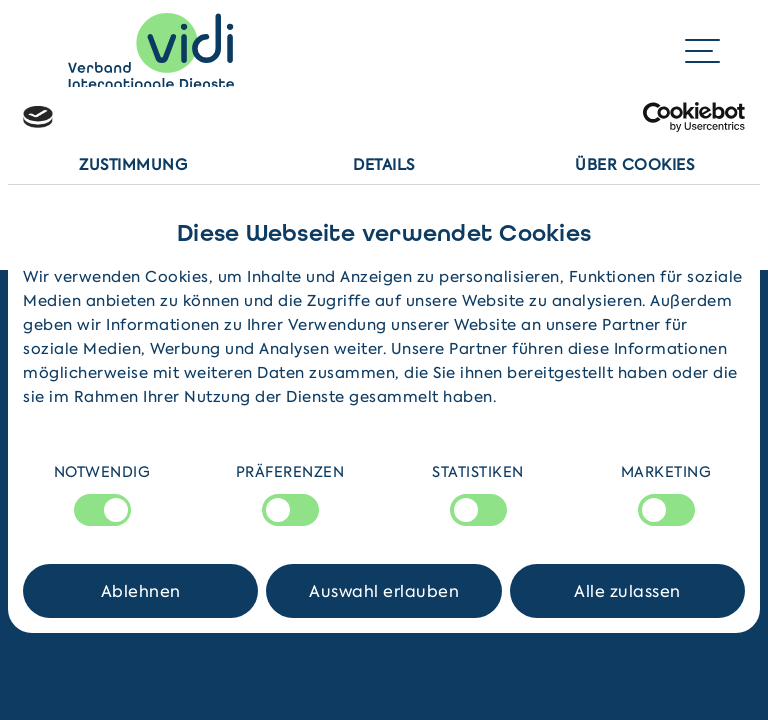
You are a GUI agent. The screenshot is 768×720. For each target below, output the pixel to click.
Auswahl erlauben (384, 591)
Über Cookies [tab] (634, 165)
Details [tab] (384, 165)
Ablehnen (141, 591)
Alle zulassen (627, 591)
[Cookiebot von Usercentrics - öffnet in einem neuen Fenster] (657, 117)
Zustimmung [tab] (133, 165)
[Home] (151, 51)
